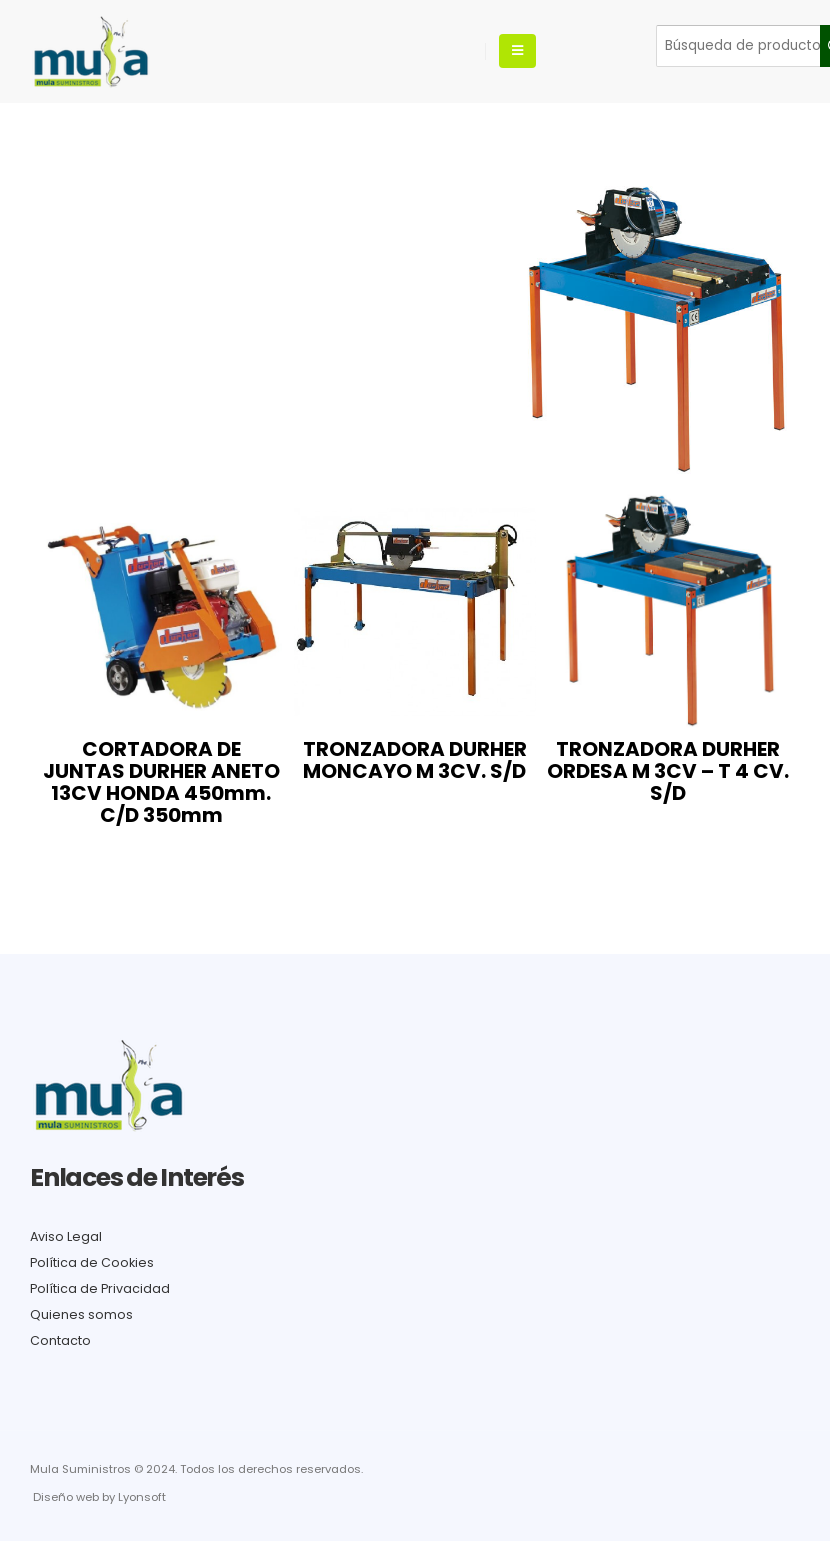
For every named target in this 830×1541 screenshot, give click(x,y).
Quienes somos (81, 1314)
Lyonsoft (142, 1497)
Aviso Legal (66, 1236)
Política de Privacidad (100, 1288)
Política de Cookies (92, 1262)
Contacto (60, 1340)
